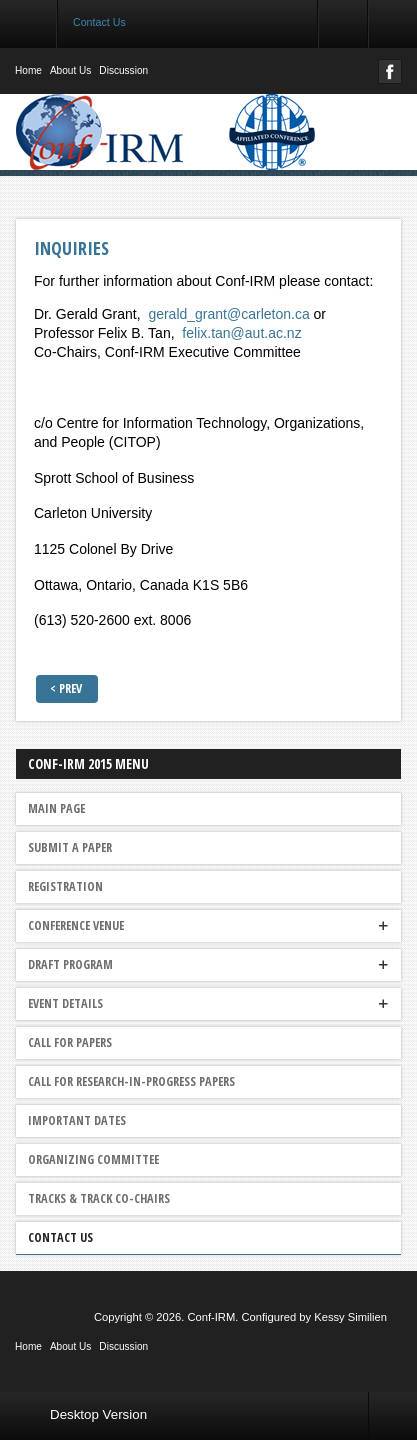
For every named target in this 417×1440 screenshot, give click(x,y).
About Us (70, 70)
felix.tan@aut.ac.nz (241, 333)
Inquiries (71, 248)
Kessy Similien (350, 1317)
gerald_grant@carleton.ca (228, 314)
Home (28, 70)
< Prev (66, 688)
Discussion (123, 70)
